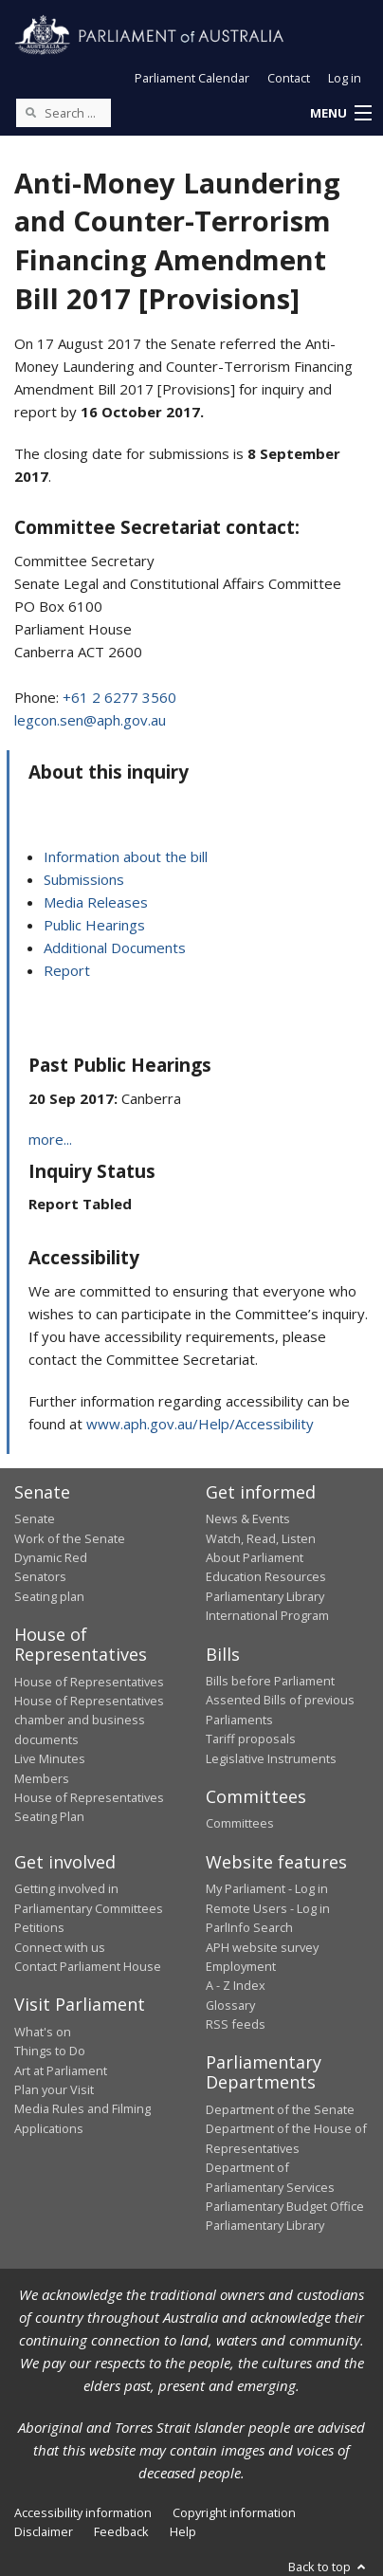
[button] (340, 114)
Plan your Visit (54, 2089)
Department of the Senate (280, 2109)
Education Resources (266, 1576)
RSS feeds (235, 2024)
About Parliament (254, 1557)
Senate (34, 1518)
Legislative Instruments (271, 1758)
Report (67, 970)
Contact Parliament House (87, 1966)
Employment (241, 1966)
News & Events (248, 1518)
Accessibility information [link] (83, 2512)
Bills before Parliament (270, 1680)
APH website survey (262, 1947)
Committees (240, 1822)
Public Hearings (94, 924)
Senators (40, 1576)
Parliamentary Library (265, 1596)
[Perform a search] (30, 112)
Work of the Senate (69, 1538)
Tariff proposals (251, 1738)
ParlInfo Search (249, 1927)
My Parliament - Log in (267, 1888)
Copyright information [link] (234, 2512)
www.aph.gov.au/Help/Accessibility (200, 1423)
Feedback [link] (121, 2531)
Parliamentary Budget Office (285, 2206)
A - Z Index (235, 1985)
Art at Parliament (60, 2070)
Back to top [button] (328, 2566)
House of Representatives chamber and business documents (89, 1720)
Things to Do (49, 2050)
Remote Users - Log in (268, 1908)
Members (41, 1778)
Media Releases (96, 901)
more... (50, 1139)
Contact (288, 77)
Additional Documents (115, 947)
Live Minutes (49, 1758)
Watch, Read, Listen (261, 1538)
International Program (267, 1615)
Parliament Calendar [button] (192, 77)
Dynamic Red (50, 1557)
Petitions (39, 1927)
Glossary (230, 2005)
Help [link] (183, 2531)
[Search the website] (63, 113)
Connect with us (59, 1947)
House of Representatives (89, 1681)
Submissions (84, 879)
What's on (42, 2031)
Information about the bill (126, 856)
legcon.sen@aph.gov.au (90, 719)
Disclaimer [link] (43, 2531)
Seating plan (49, 1596)
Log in (344, 77)
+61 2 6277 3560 (119, 697)
